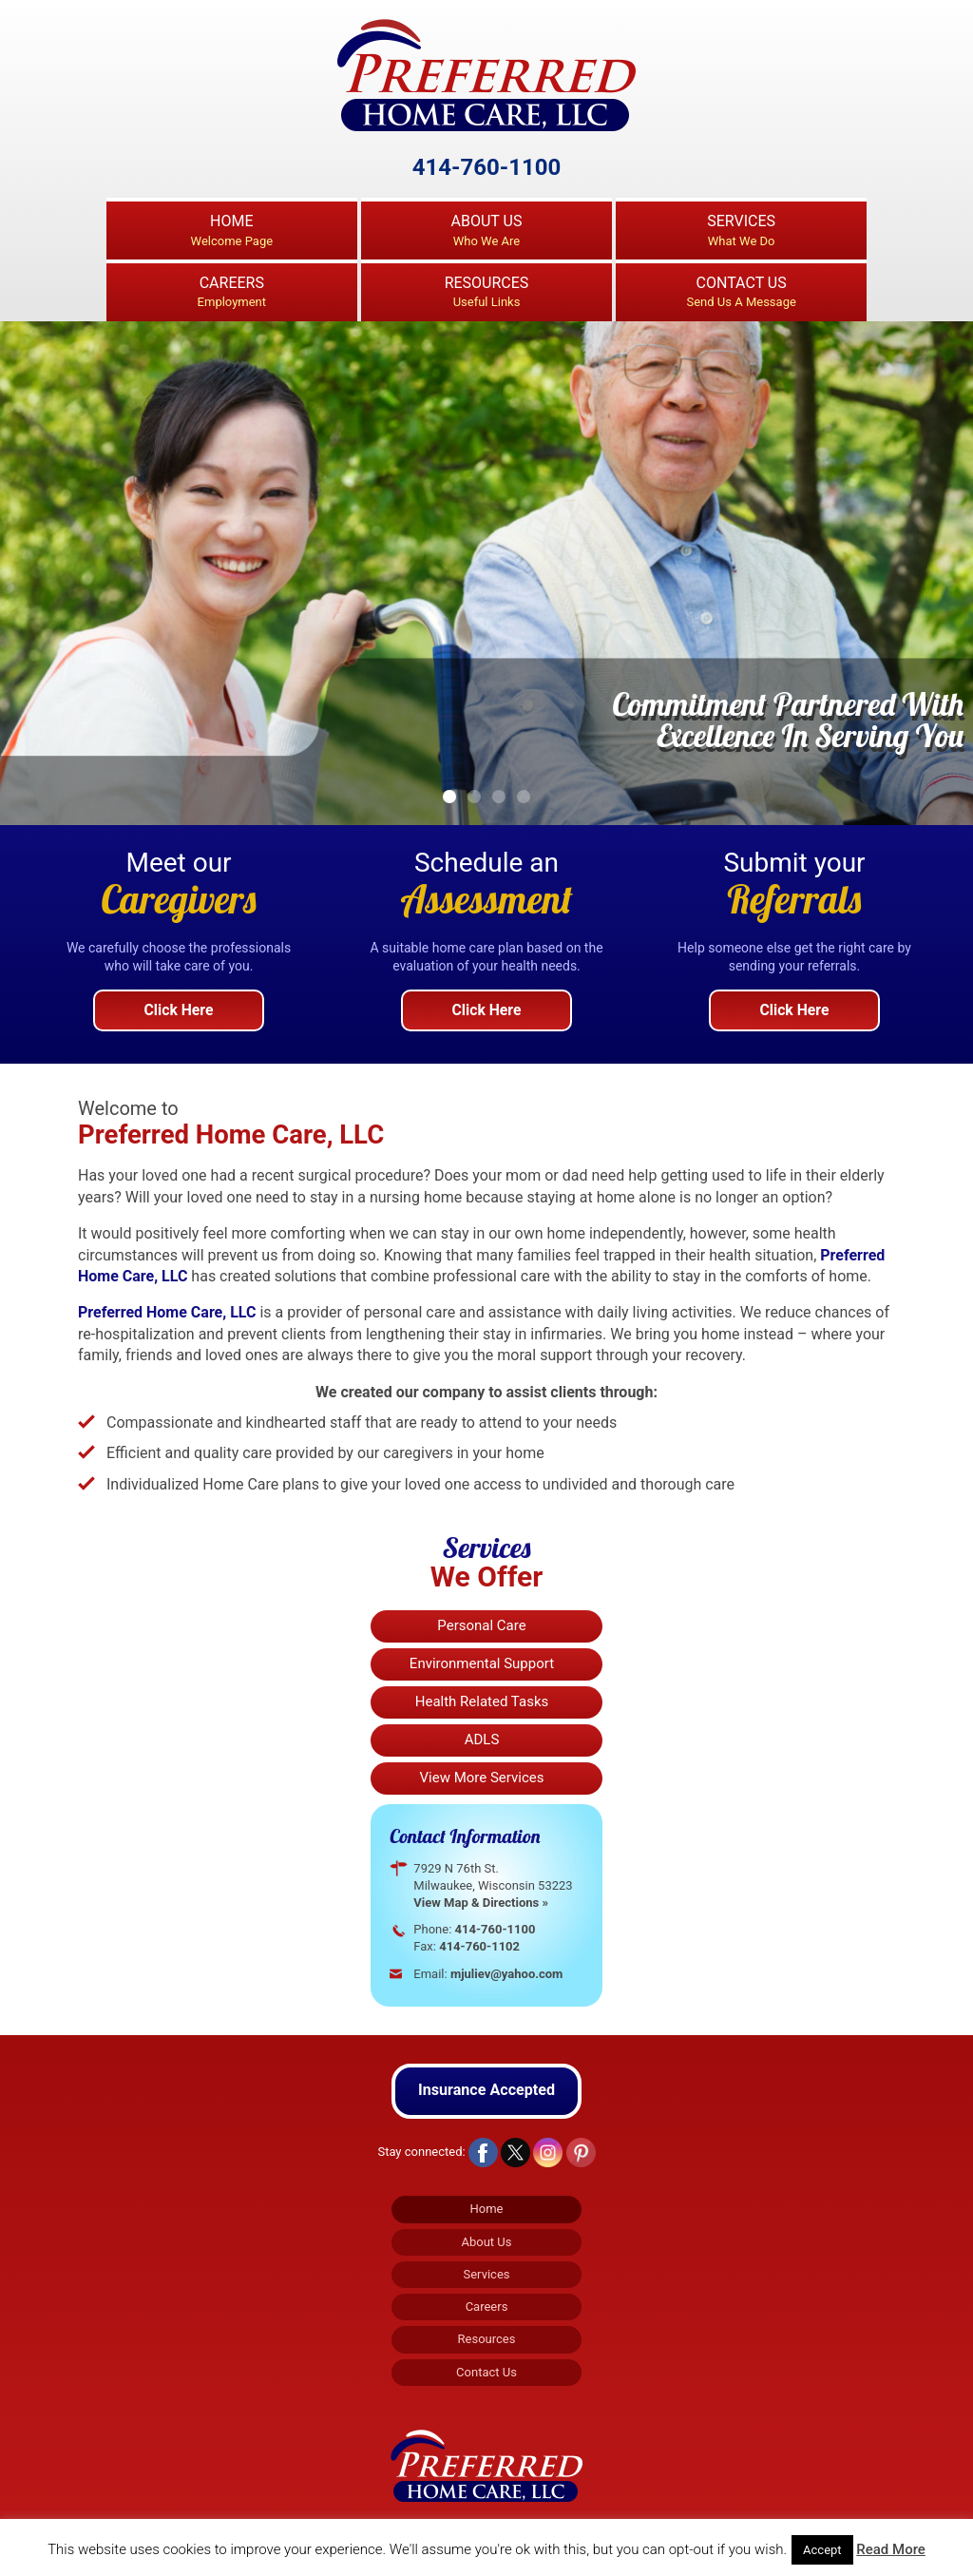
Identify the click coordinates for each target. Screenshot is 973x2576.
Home (231, 231)
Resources (486, 293)
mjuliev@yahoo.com (508, 1974)
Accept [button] (822, 2550)
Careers (231, 293)
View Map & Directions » (482, 1902)
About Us (486, 231)
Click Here (179, 1010)
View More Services (482, 1777)
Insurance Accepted (486, 2087)
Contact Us (741, 293)
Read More (890, 2549)
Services (741, 231)
